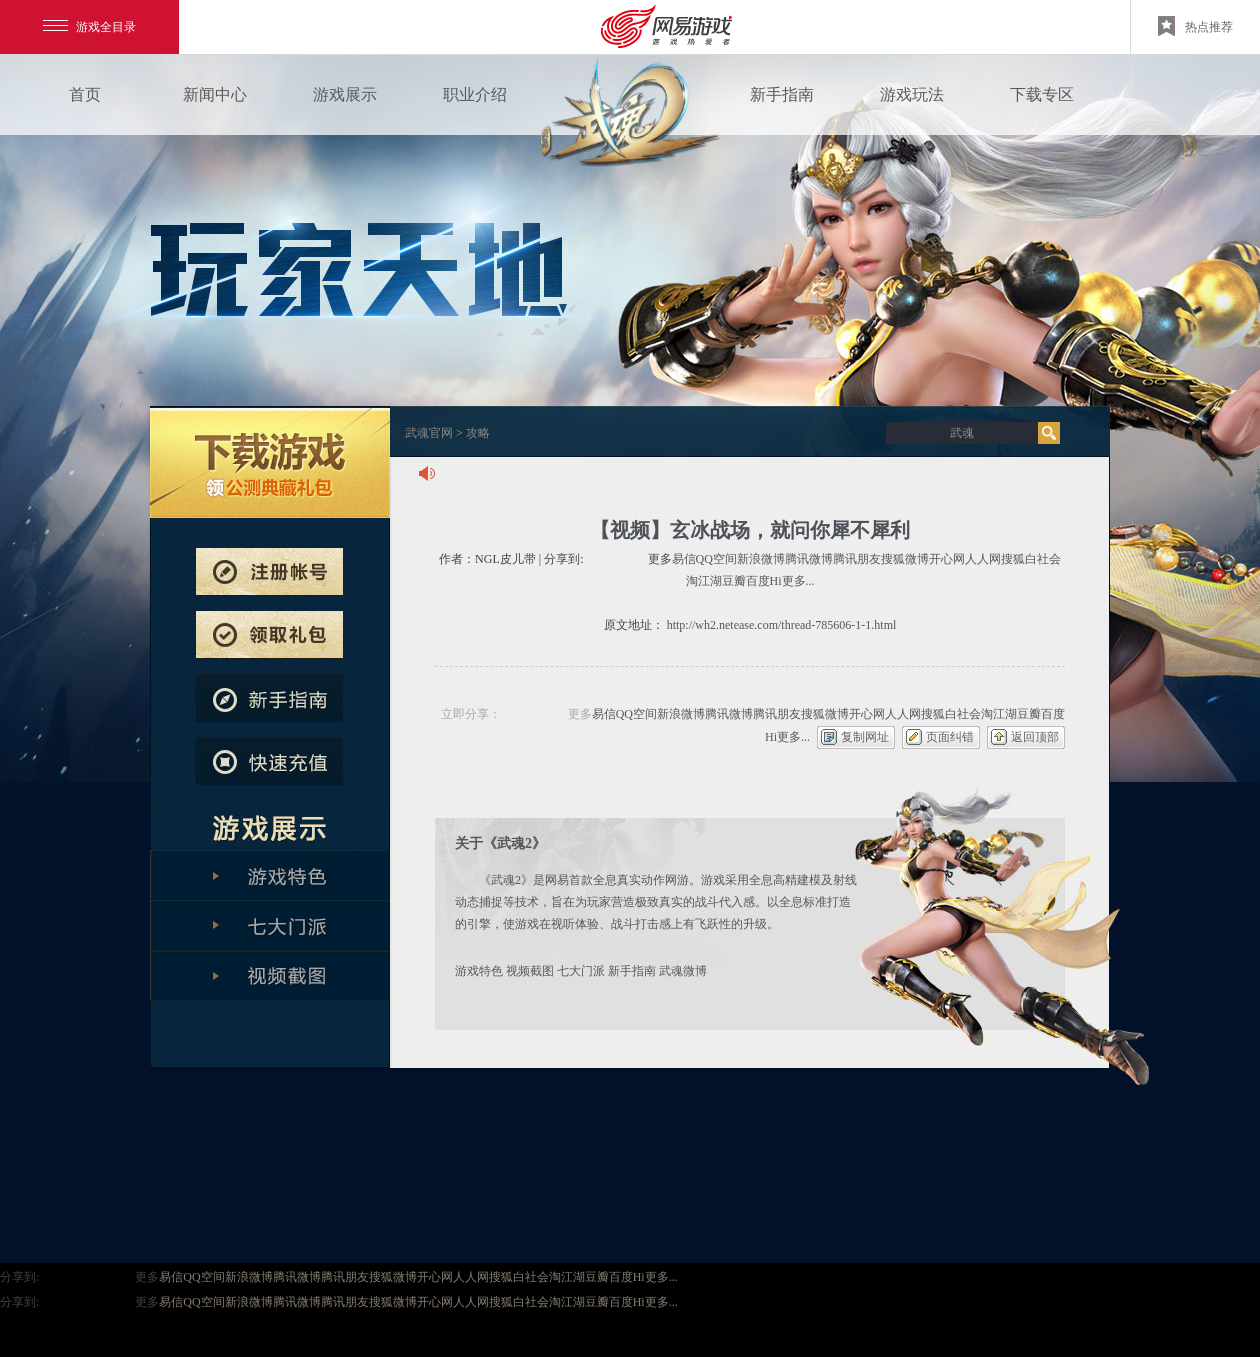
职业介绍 (475, 94)
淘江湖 (704, 581)
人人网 (983, 559)
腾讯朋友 (857, 559)
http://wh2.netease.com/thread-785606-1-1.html (782, 625)
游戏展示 (345, 94)
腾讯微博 (809, 559)
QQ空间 (716, 559)
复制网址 (865, 737)
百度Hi (764, 581)
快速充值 (269, 761)
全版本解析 (270, 975)
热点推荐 (1195, 26)
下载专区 (1042, 94)
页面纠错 (950, 737)
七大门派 (581, 971)
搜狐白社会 (1031, 559)
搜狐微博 (905, 559)
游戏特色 (479, 971)
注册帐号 (269, 572)
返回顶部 (1035, 737)
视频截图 (530, 971)
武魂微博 (683, 971)
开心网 (947, 559)
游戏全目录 (89, 27)
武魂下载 (270, 463)
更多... (798, 581)
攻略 (478, 433)
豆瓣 (734, 581)
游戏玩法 (912, 94)
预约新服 (269, 635)
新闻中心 (215, 94)
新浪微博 (761, 559)
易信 (684, 559)
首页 (85, 94)
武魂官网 (429, 433)
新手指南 (782, 94)
